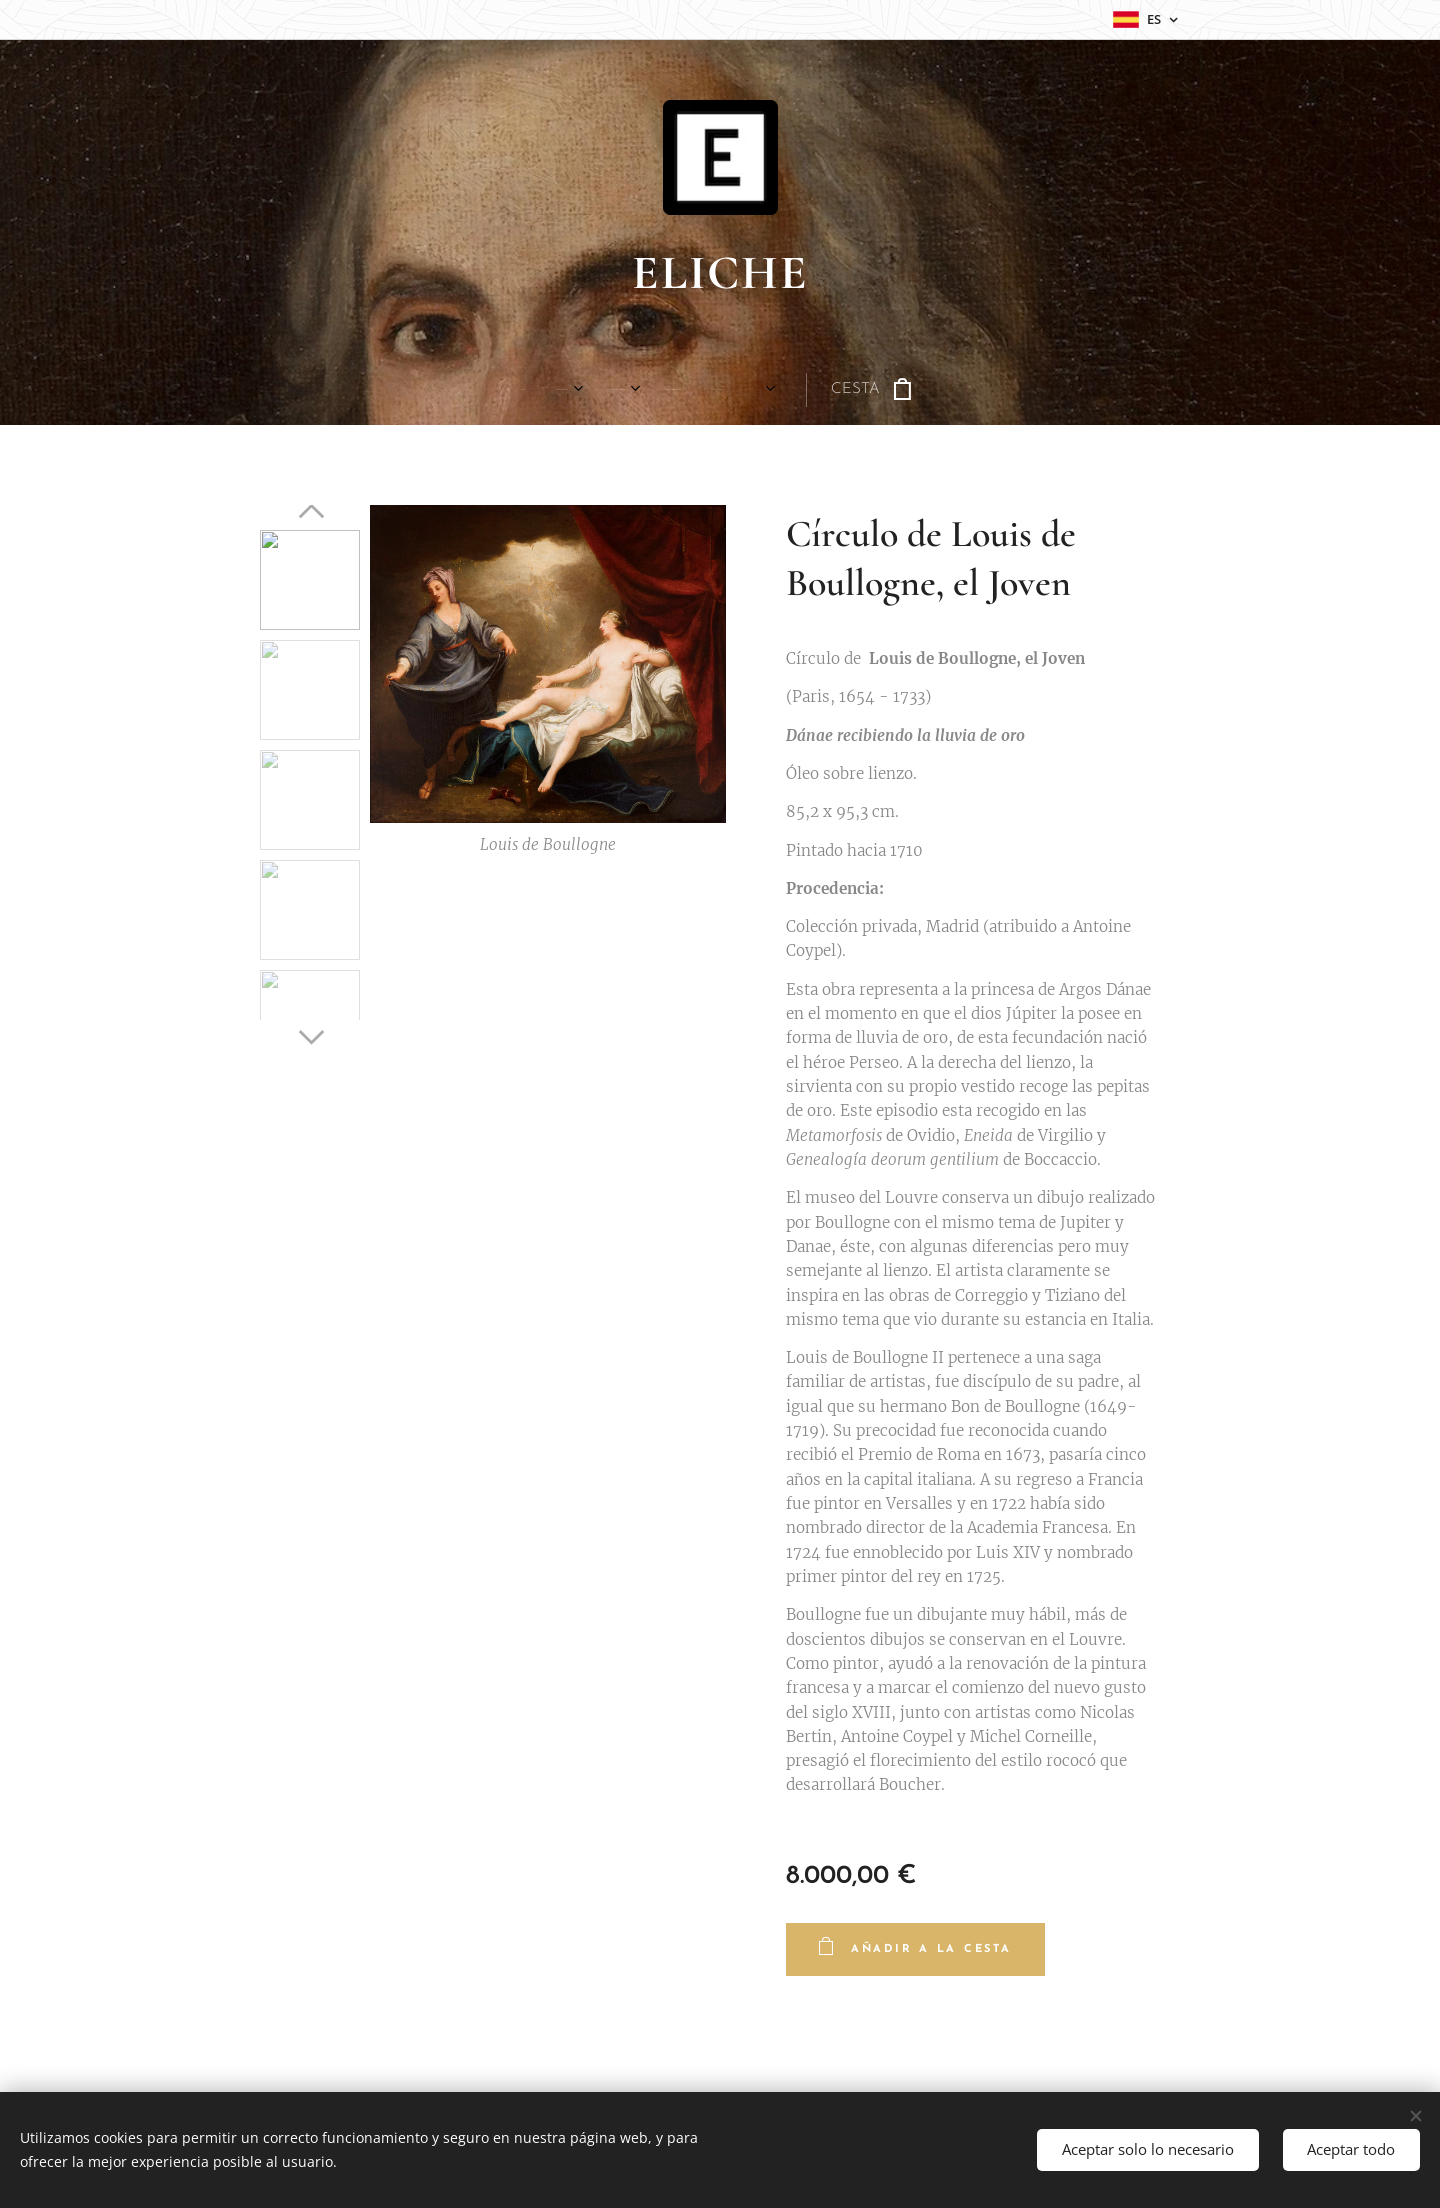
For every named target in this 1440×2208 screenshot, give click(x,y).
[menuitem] (387, 390)
